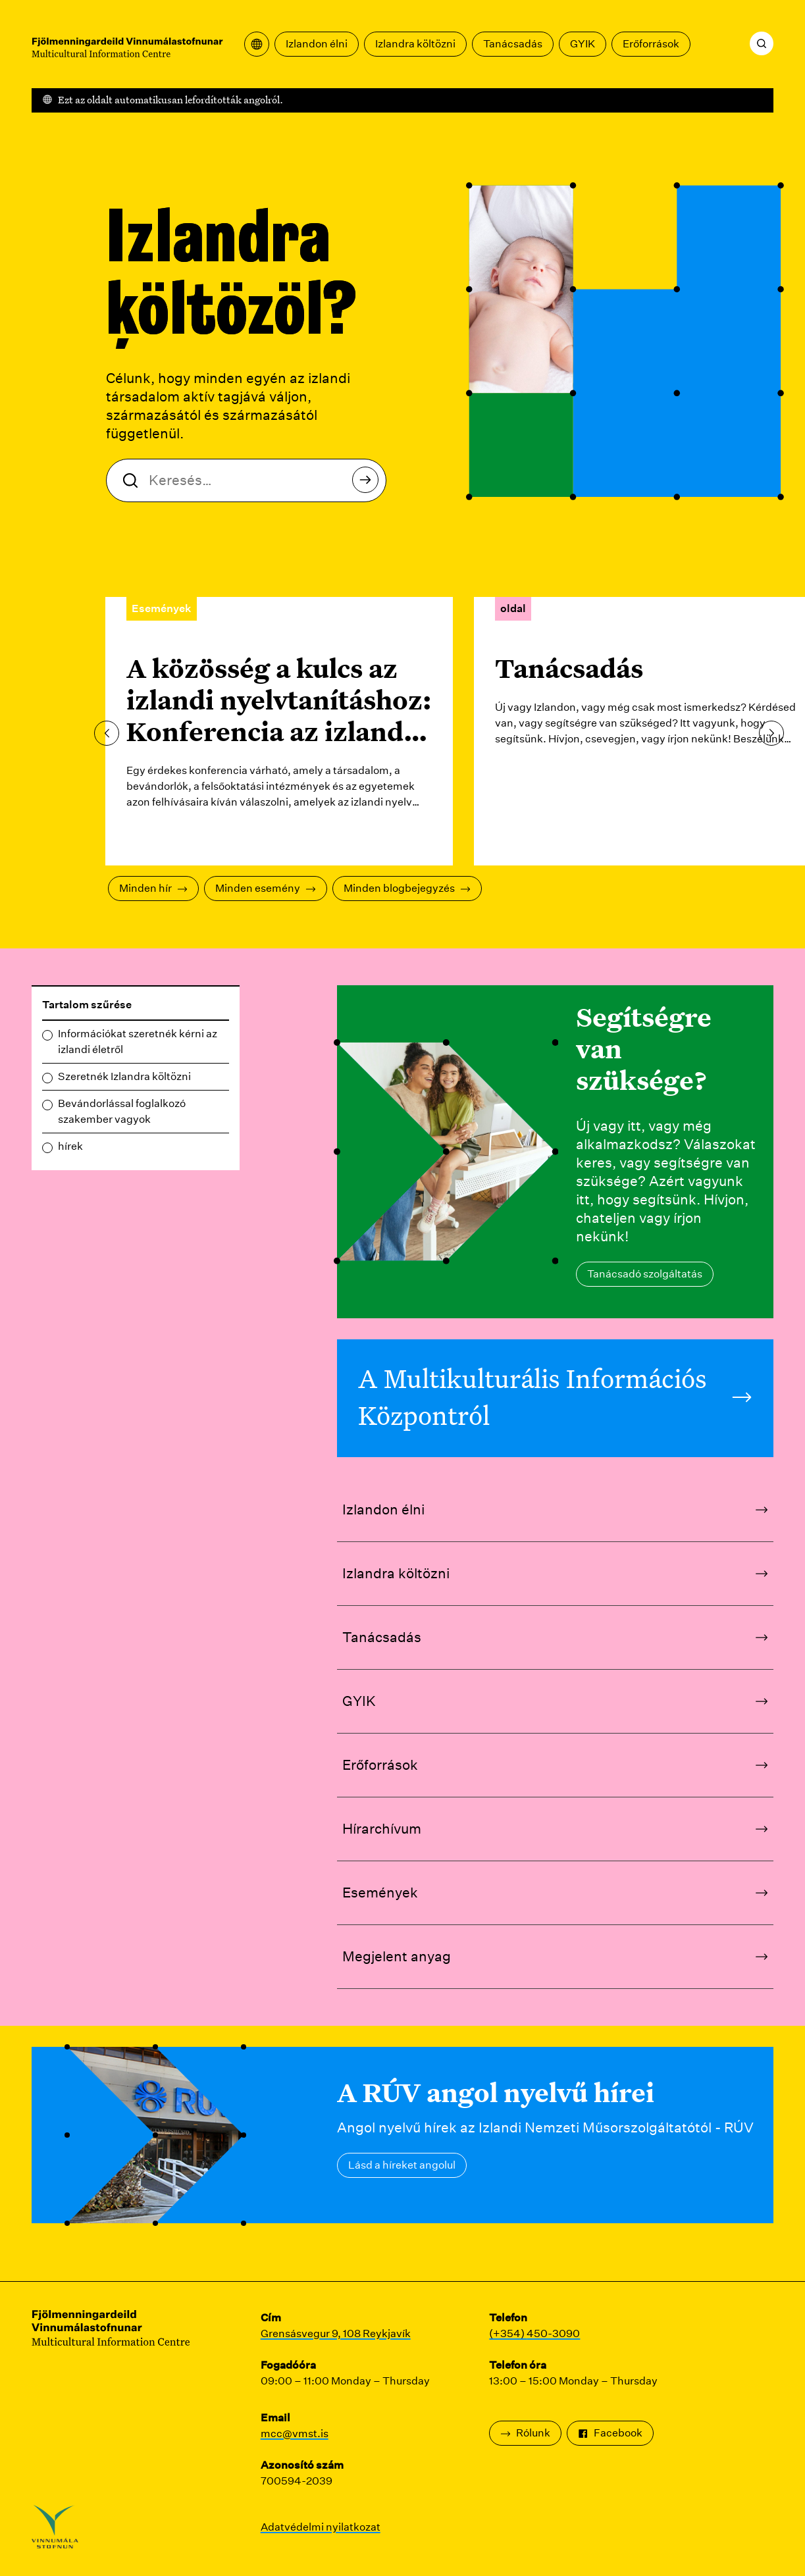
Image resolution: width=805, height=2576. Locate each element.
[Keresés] (761, 43)
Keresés (368, 483)
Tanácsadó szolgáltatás (644, 1274)
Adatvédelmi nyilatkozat (320, 2527)
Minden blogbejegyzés (407, 888)
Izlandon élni (317, 44)
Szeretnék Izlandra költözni (124, 1076)
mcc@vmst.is (294, 2433)
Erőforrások (651, 44)
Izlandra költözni (415, 44)
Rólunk (525, 2433)
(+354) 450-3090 (534, 2333)
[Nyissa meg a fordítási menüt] (256, 44)
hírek (70, 1146)
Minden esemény (265, 888)
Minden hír (153, 888)
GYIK (582, 44)
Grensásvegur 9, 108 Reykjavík (336, 2333)
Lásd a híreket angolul (401, 2165)
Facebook (610, 2433)
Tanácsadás (512, 44)
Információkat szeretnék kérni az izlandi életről (137, 1041)
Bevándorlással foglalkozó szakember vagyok (122, 1111)
